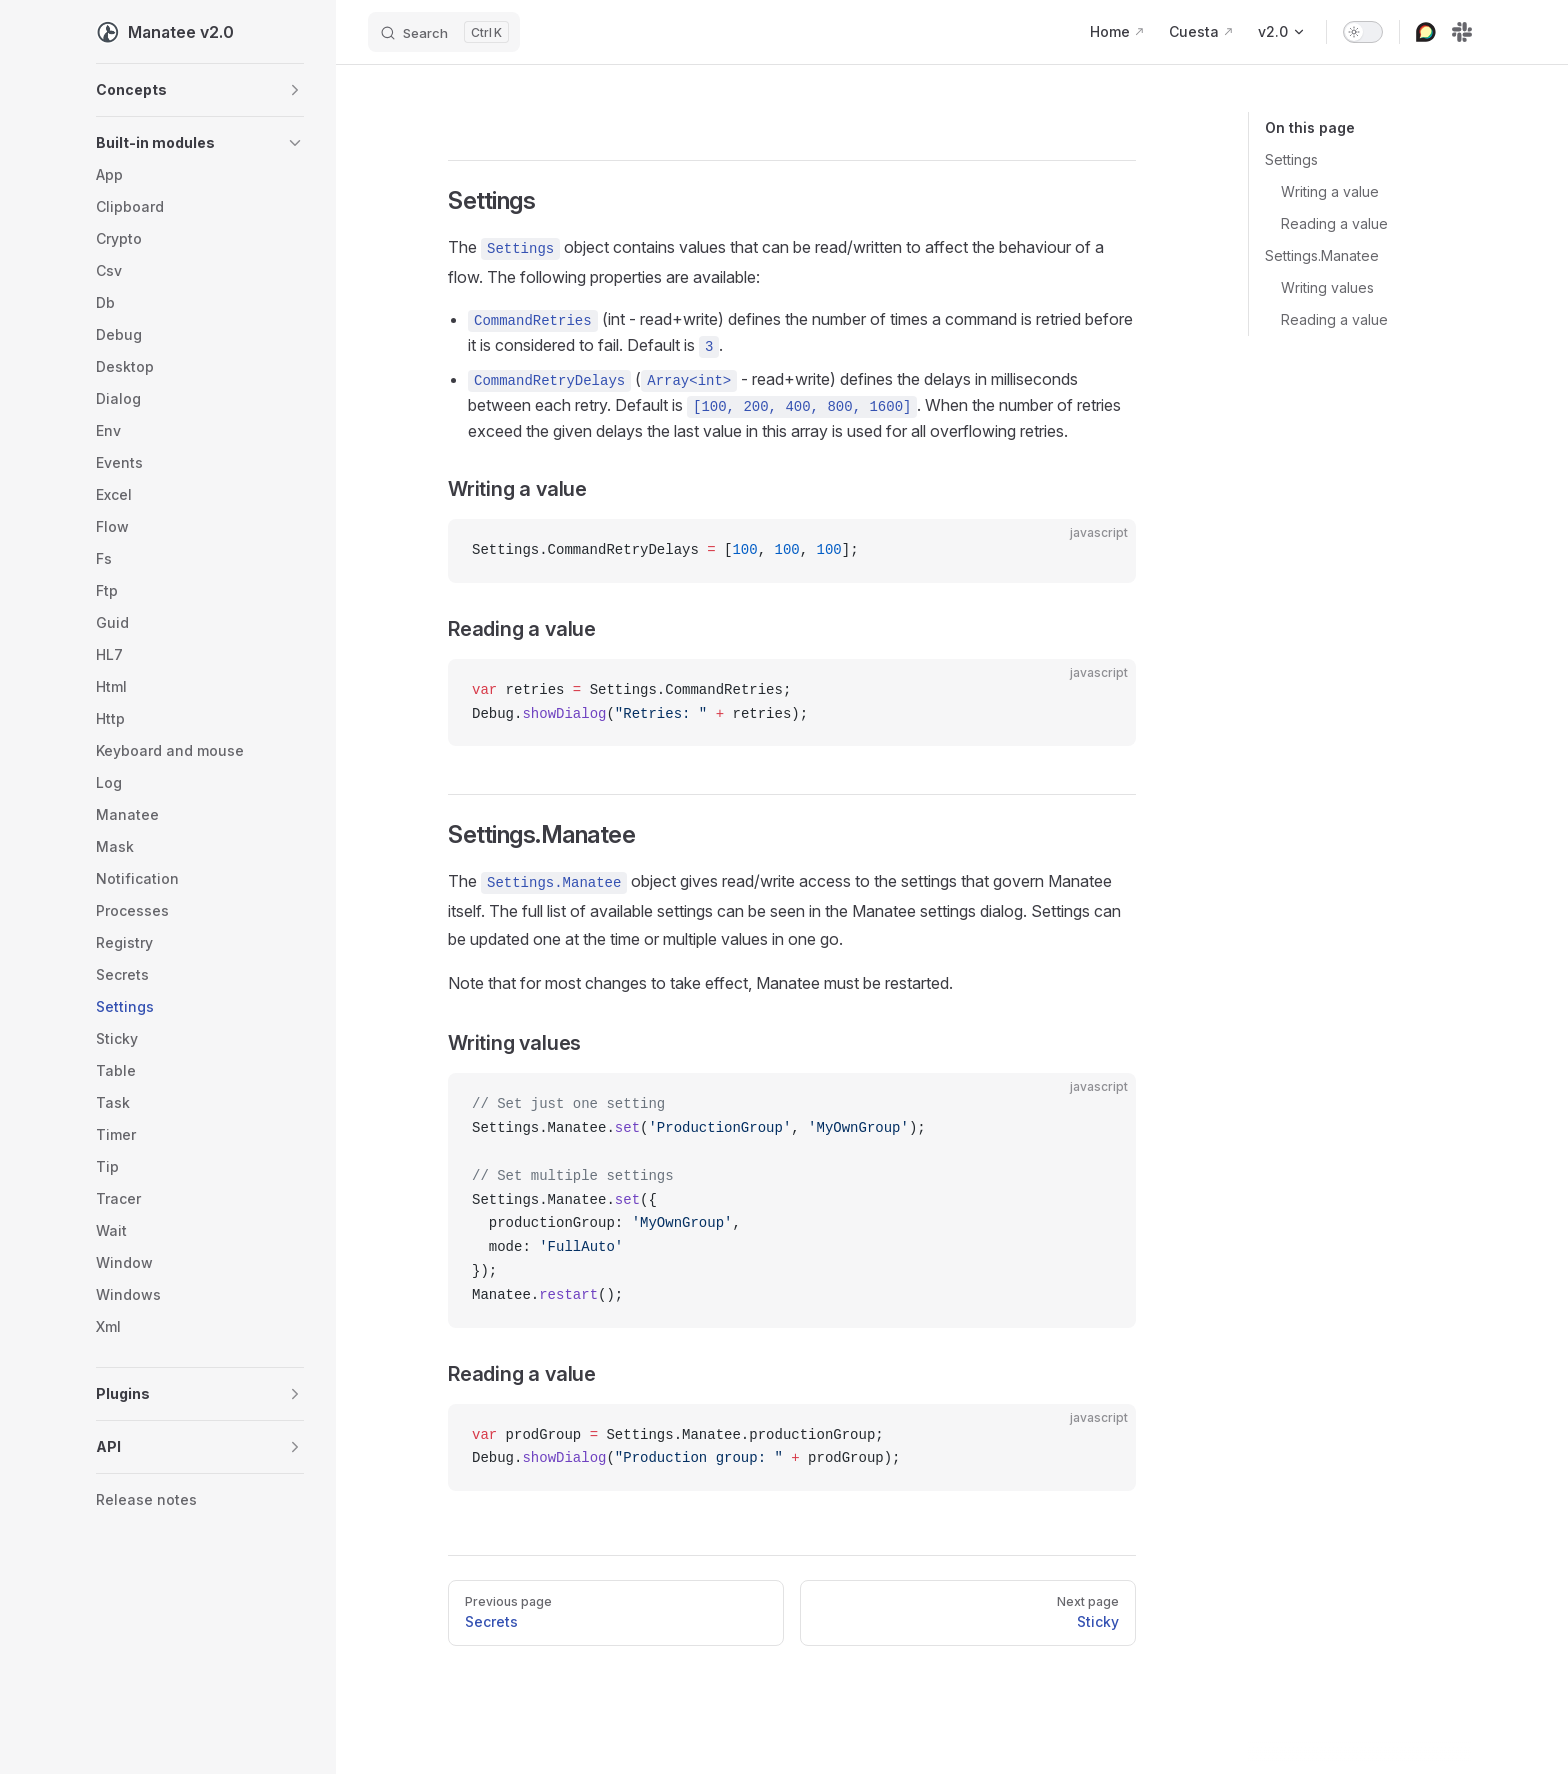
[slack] (1462, 32)
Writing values (1327, 287)
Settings (1291, 159)
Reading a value (1334, 223)
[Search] (444, 32)
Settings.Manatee (1322, 255)
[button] (200, 90)
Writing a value (1330, 191)
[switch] (1363, 32)
